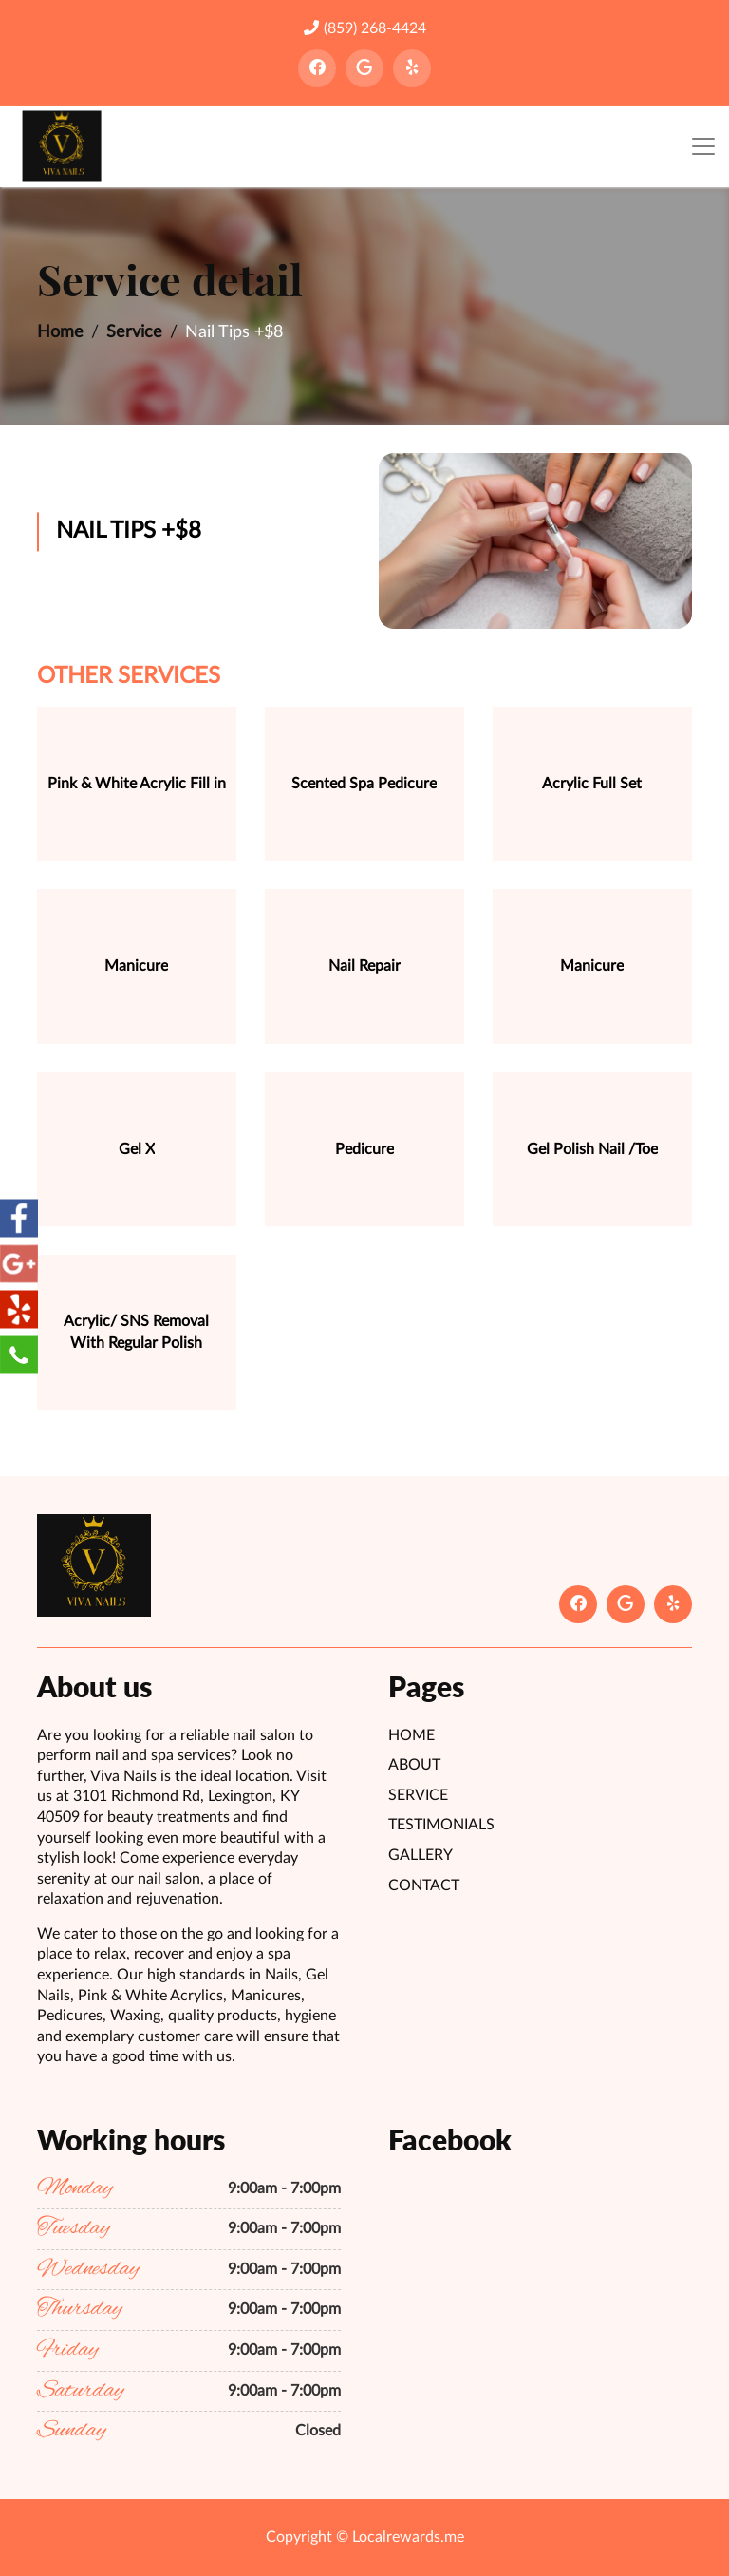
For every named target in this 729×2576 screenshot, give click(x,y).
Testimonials (441, 1824)
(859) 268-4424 (365, 28)
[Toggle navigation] (703, 146)
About (414, 1764)
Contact (423, 1885)
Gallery (420, 1855)
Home (60, 332)
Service (134, 332)
